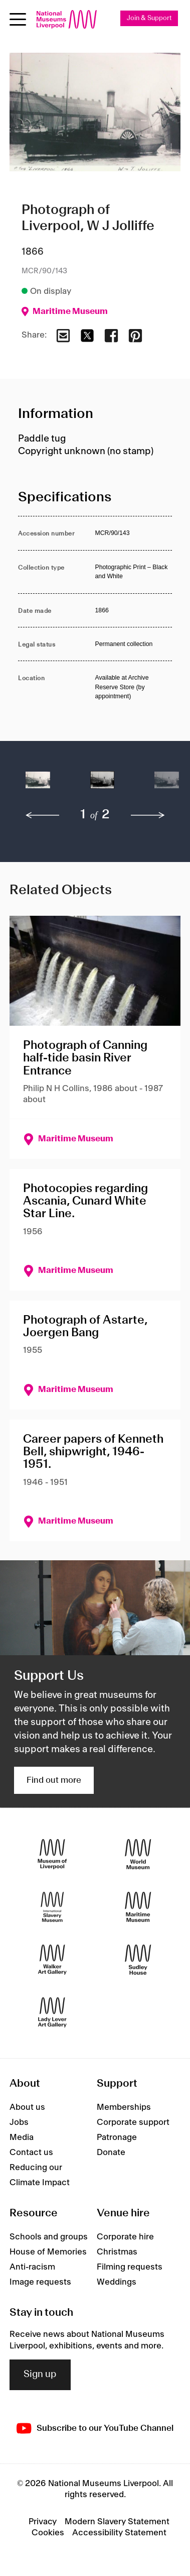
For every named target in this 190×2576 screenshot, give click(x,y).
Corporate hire (125, 2236)
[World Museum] (138, 1854)
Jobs (19, 2122)
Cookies (48, 2532)
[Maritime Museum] (138, 1906)
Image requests (40, 2282)
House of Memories (48, 2252)
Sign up (40, 2375)
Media (22, 2137)
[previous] (43, 815)
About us (27, 2107)
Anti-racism (32, 2267)
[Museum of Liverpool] (52, 1854)
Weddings (116, 2282)
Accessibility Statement (119, 2532)
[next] (148, 815)
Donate (111, 2152)
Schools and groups (49, 2236)
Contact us (31, 2152)
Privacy (43, 2521)
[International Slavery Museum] (52, 1906)
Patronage (117, 2137)
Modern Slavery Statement (117, 2521)
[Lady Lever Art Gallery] (52, 2012)
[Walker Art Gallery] (52, 1959)
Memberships (124, 2107)
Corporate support (133, 2122)
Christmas (117, 2252)
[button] (38, 784)
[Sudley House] (138, 1959)
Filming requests (129, 2267)
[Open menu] (18, 19)
